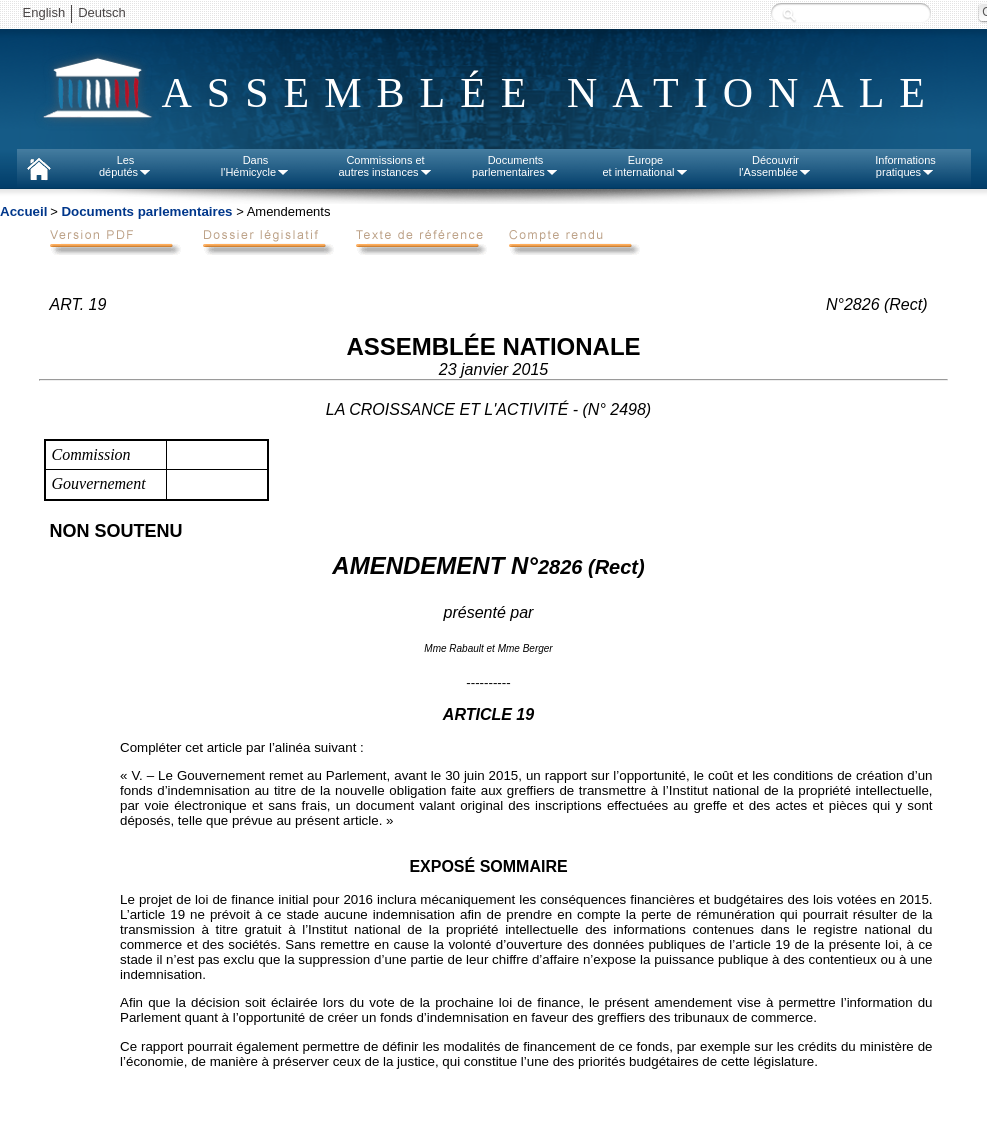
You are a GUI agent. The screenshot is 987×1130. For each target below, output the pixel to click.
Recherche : (789, 14)
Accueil (23, 211)
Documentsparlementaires (515, 166)
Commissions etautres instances (385, 166)
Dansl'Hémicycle (255, 166)
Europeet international (645, 166)
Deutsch (102, 12)
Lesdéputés (125, 166)
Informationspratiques (905, 166)
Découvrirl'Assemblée (775, 166)
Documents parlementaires (146, 211)
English (44, 12)
